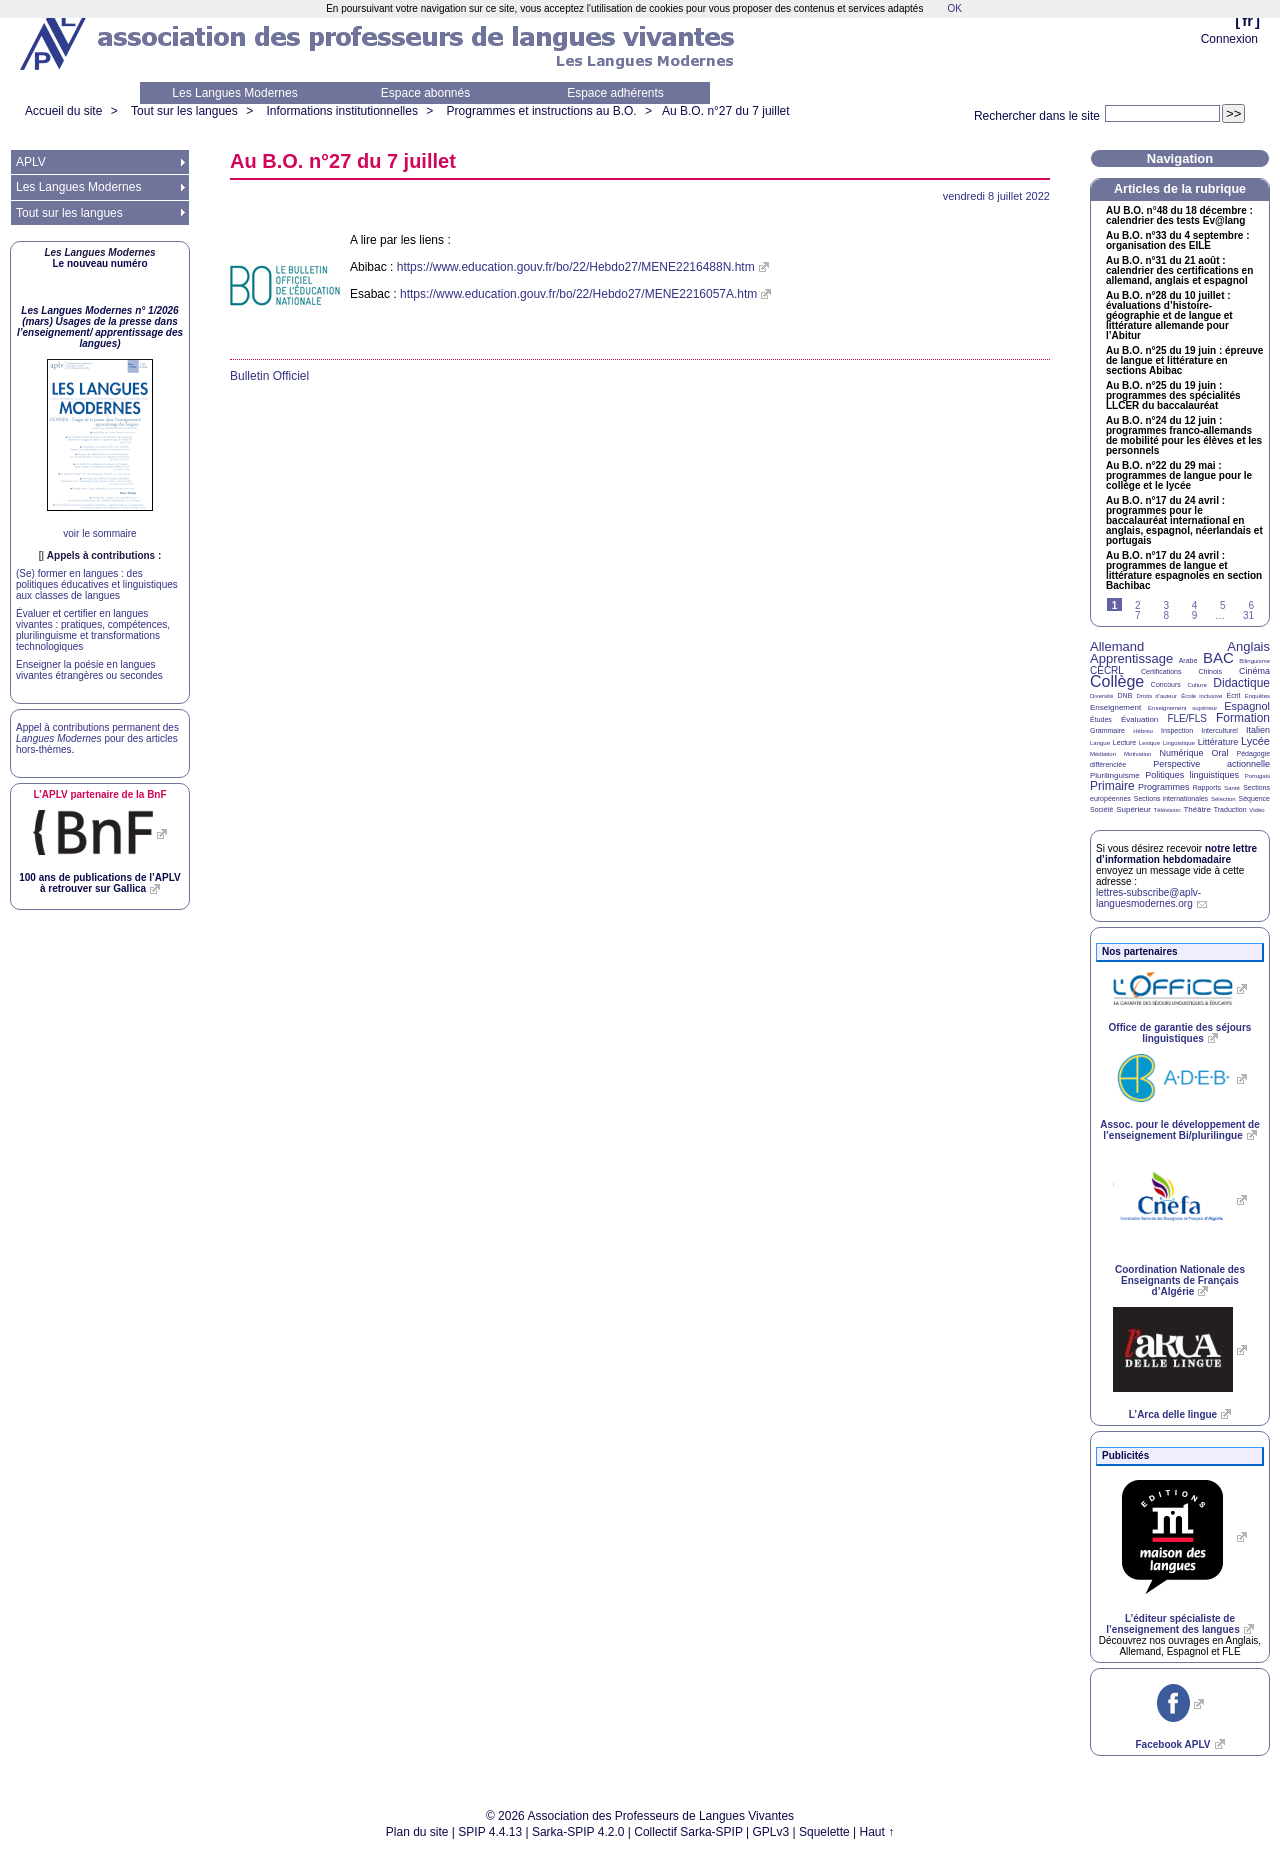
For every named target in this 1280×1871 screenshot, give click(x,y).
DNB (1125, 695)
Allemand (1117, 646)
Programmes (1164, 787)
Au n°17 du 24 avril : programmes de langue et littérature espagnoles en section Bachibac (1184, 571)
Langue (1100, 743)
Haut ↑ (877, 1832)
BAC (1218, 657)
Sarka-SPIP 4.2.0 (578, 1832)
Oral (1220, 753)
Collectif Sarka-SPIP (688, 1832)
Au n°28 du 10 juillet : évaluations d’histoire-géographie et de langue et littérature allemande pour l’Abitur (1169, 316)
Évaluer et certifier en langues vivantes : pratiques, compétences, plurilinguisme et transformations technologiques (93, 630)
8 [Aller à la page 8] (1166, 615)
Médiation (1103, 754)
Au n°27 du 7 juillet (726, 111)
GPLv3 (771, 1832)
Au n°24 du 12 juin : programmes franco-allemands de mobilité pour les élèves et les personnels (1184, 436)
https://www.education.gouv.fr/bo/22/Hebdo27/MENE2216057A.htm (578, 294)
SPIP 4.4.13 (490, 1832)
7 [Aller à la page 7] (1138, 615)
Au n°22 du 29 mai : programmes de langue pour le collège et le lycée (1179, 476)
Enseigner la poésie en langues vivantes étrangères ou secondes (89, 670)
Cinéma (1254, 671)
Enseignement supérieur (1182, 708)
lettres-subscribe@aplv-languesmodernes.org (1148, 898)
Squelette (824, 1832)
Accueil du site (63, 111)
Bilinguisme (1254, 661)
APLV (31, 162)
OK (954, 8)
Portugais (1257, 776)
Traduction (1230, 809)
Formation (1243, 718)
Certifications (1161, 671)
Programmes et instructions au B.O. (542, 111)
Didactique (1241, 683)
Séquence (1254, 798)
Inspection (1177, 730)
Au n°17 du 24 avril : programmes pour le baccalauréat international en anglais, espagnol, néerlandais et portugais (1184, 521)
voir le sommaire (99, 533)
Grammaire (1107, 730)
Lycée (1255, 741)
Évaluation (1139, 719)
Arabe (1188, 660)
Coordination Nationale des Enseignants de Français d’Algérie (1180, 1280)
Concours (1166, 684)
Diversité (1101, 696)
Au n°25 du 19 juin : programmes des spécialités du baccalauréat (1173, 396)
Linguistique (1179, 743)
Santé (1232, 788)
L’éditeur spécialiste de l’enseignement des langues (1172, 1624)
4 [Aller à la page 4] (1195, 605)
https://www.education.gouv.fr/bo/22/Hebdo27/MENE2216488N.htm (576, 267)
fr (1247, 20)
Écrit (1233, 695)
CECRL (1107, 670)
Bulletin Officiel (269, 376)
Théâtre (1197, 809)
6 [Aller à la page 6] (1251, 605)
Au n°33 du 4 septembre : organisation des (1177, 241)
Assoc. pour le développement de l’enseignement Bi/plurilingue (1179, 1130)
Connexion (1229, 39)
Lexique (1149, 743)
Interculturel (1219, 730)
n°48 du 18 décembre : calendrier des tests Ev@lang (1179, 216)
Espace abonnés (425, 93)
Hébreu (1143, 731)
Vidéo (1256, 810)
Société (1101, 809)
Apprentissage (1131, 658)
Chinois (1210, 671)
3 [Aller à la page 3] (1166, 605)
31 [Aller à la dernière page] (1248, 615)
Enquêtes (1257, 696)
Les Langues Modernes (234, 93)
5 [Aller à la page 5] (1223, 605)
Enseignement (1115, 707)
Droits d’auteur (1157, 696)
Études (1101, 719)
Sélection (1223, 799)
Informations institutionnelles (341, 111)
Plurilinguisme (1115, 775)
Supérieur (1133, 809)
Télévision (1167, 810)
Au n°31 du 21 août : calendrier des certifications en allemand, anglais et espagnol (1179, 271)
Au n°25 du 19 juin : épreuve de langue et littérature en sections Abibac (1184, 361)
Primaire (1112, 786)
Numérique (1181, 753)
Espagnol (1247, 706)
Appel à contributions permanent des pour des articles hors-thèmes (97, 738)
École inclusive (1201, 696)
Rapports (1207, 787)
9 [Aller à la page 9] (1195, 615)
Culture (1196, 685)
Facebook (1172, 1744)
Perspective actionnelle (1211, 764)
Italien (1258, 730)
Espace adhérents (615, 93)
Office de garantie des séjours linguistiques (1180, 1033)
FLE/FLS (1186, 718)
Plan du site (417, 1832)
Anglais (1248, 646)
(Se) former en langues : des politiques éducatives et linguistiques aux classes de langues (97, 584)
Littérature (1218, 742)
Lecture (1124, 742)
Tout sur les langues (184, 111)
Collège (1117, 681)
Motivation (1137, 754)
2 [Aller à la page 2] (1138, 605)
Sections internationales (1171, 798)
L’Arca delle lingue (1173, 1414)
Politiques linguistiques (1192, 775)
